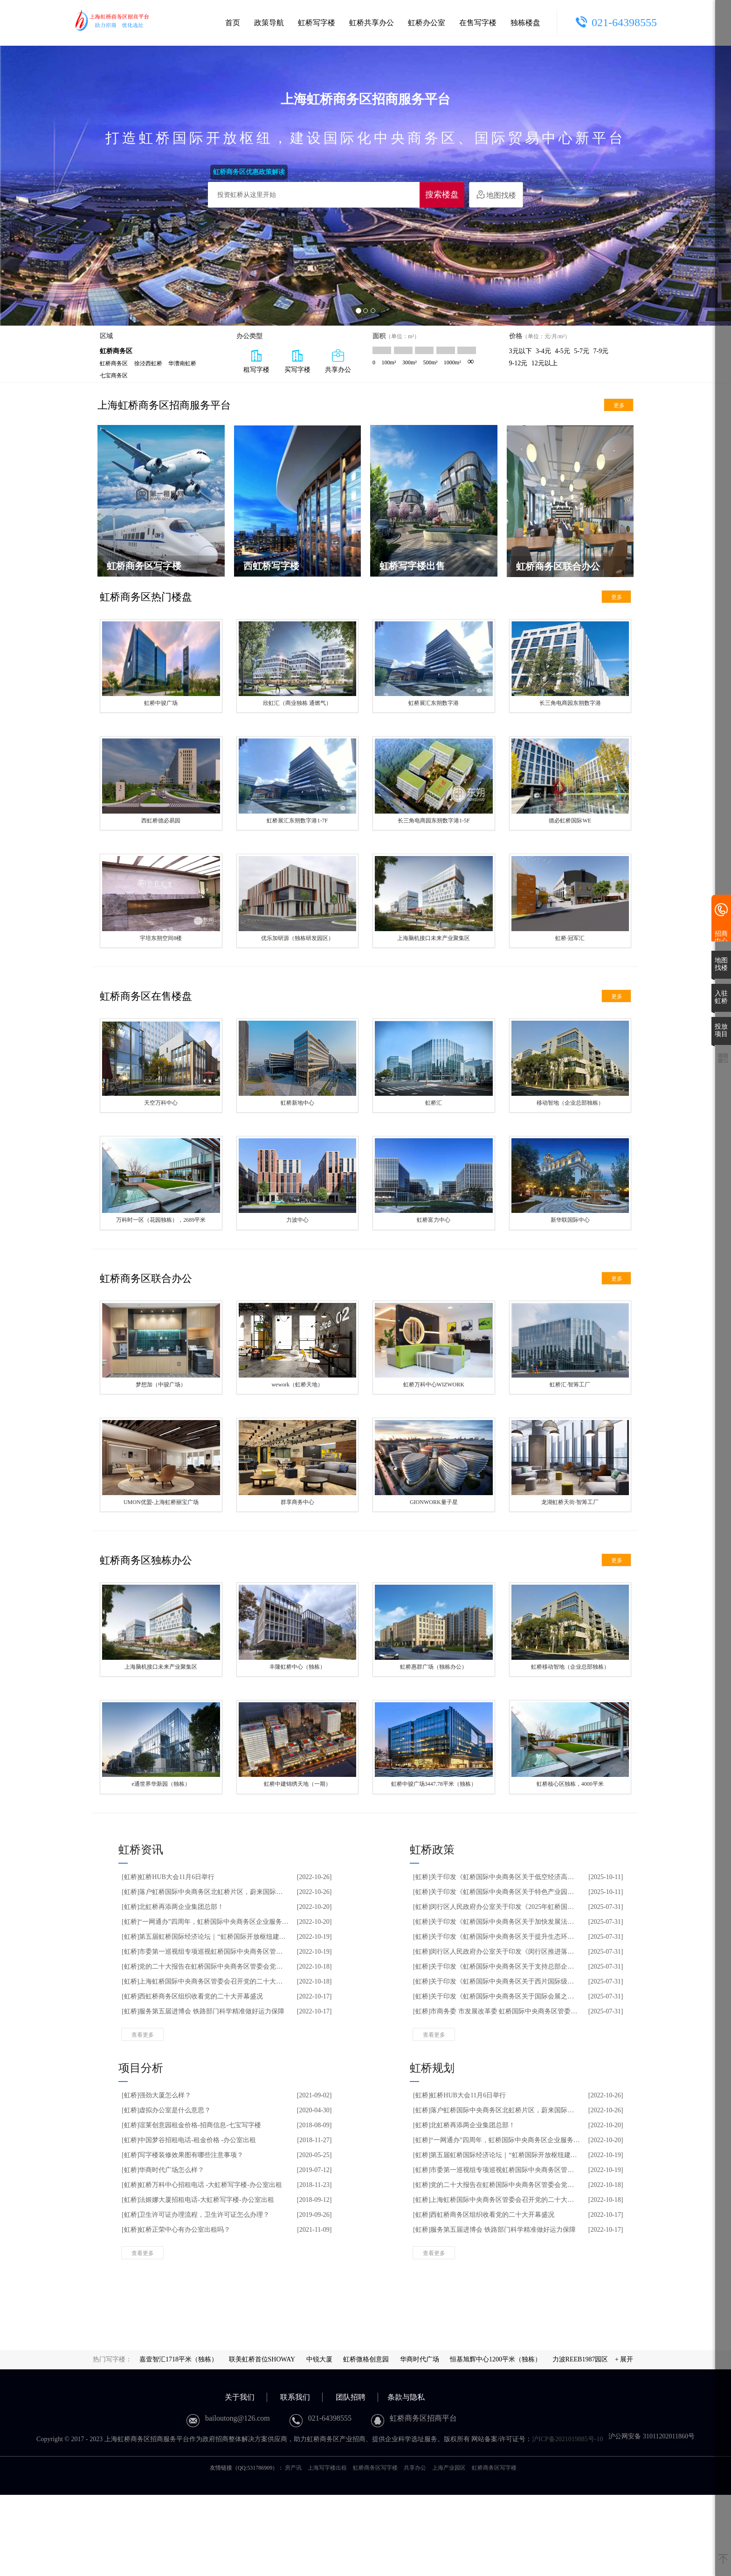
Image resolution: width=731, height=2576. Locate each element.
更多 (619, 405)
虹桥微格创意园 (366, 2440)
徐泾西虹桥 (148, 363)
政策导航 (269, 23)
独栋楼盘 (525, 23)
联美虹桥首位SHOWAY (262, 2440)
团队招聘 (351, 2478)
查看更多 (142, 2116)
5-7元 (581, 351)
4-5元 (562, 351)
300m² (409, 362)
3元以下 (520, 351)
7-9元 (601, 351)
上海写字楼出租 (327, 2549)
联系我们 (295, 2478)
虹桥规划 (432, 2149)
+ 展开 (624, 2440)
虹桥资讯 (140, 1931)
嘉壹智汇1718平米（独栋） (178, 2440)
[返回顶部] (723, 2560)
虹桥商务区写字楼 (375, 2549)
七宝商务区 (114, 375)
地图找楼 (496, 194)
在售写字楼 (478, 23)
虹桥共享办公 (371, 23)
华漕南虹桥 (182, 363)
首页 (232, 23)
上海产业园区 (449, 2549)
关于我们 (240, 2478)
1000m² (452, 362)
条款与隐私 (406, 2478)
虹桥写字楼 (316, 23)
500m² (430, 362)
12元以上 (544, 363)
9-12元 (518, 363)
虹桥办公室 (426, 23)
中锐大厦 (319, 2440)
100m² (389, 362)
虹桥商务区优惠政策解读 (249, 171)
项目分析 (140, 2149)
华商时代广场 (419, 2440)
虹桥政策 (432, 1931)
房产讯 (293, 2549)
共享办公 (415, 2549)
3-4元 (543, 351)
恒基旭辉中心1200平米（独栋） (495, 2440)
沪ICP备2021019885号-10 (567, 2520)
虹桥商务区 (114, 363)
